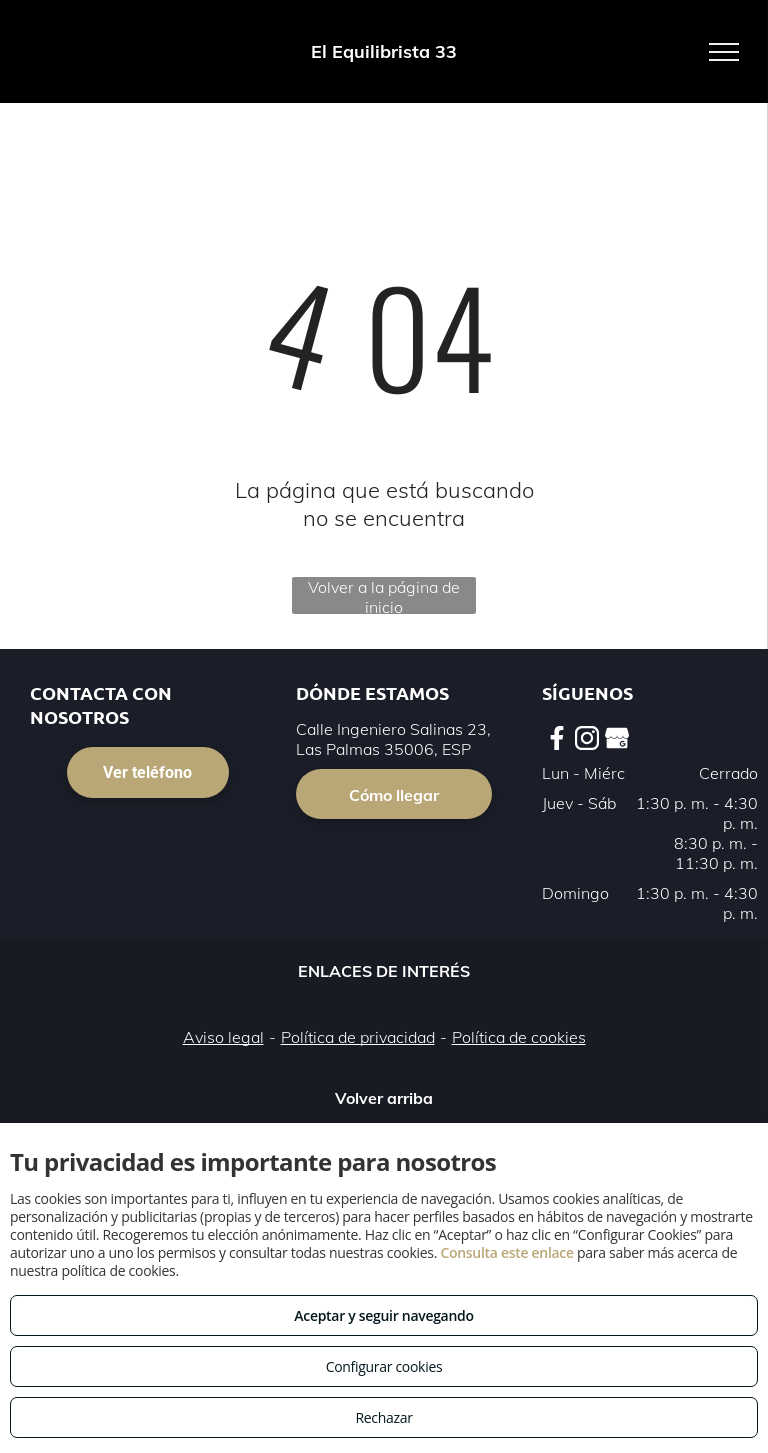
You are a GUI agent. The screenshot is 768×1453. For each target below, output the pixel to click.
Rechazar (383, 1417)
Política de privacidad (358, 1037)
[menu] (724, 52)
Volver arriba (384, 1098)
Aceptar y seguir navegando (383, 1315)
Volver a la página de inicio (384, 595)
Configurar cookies (384, 1366)
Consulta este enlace (506, 1252)
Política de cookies (519, 1037)
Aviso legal (223, 1037)
